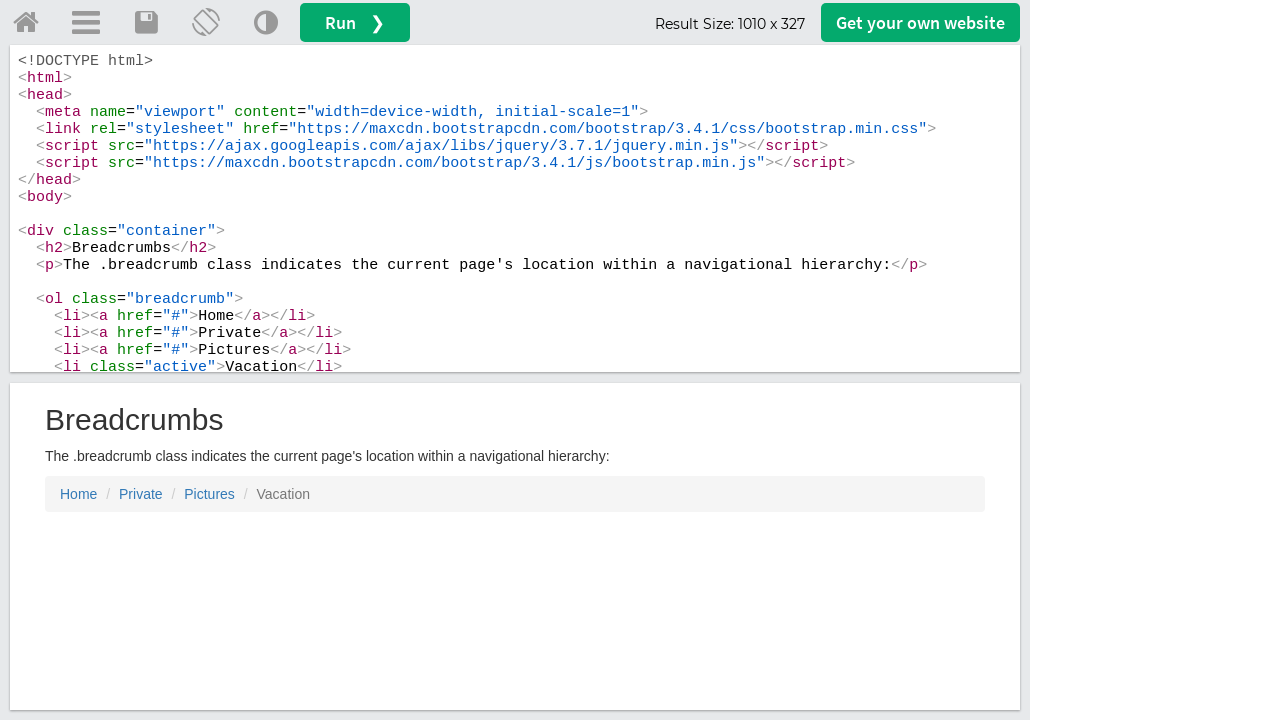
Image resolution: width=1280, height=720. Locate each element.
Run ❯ (355, 22)
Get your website (920, 22)
